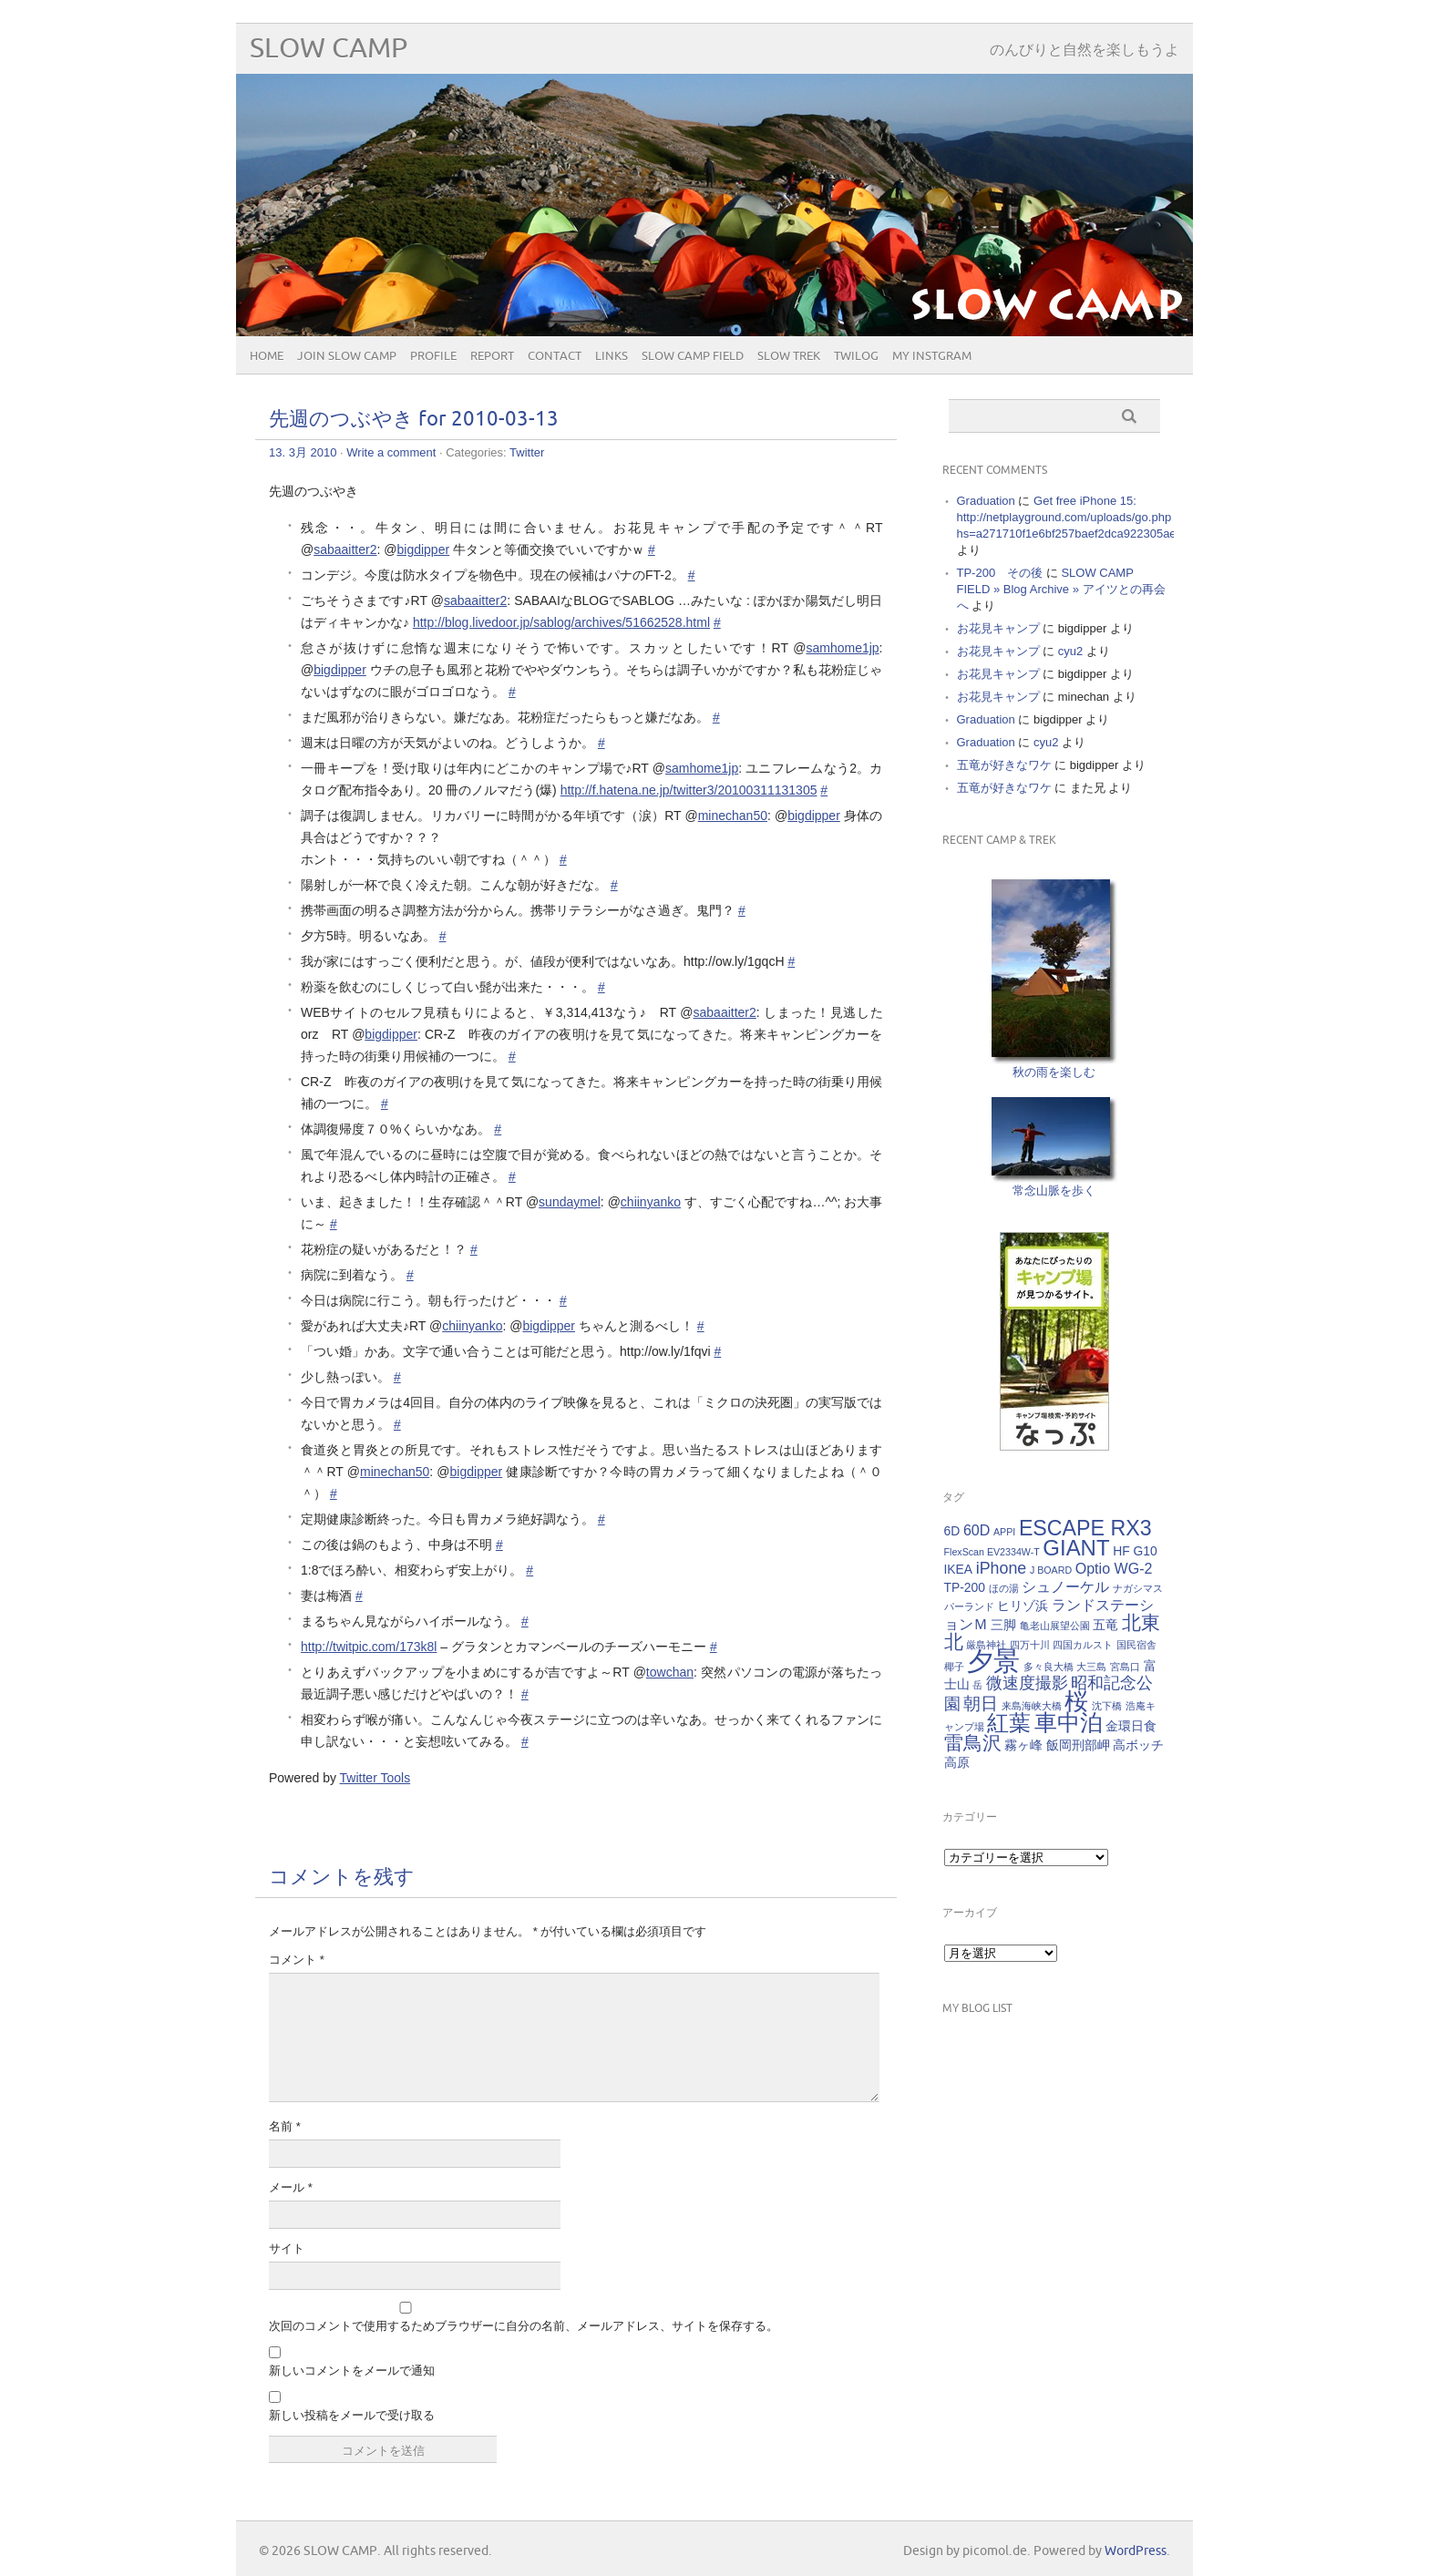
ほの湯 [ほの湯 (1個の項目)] (1004, 1588)
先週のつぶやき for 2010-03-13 (414, 419)
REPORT (492, 356)
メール (291, 2187)
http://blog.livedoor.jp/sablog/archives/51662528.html (561, 622)
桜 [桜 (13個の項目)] (1076, 1701)
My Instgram (932, 356)
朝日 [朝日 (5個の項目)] (980, 1703)
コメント (296, 1959)
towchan (670, 1672)
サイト (286, 2248)
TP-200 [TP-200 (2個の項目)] (965, 1587)
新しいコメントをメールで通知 (352, 2370)
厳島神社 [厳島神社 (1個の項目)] (986, 1644)
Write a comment (391, 452)
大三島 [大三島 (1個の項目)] (1091, 1666)
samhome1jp (842, 648)
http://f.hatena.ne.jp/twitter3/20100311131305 (688, 790)
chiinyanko (651, 1202)
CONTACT (554, 356)
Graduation (986, 501)
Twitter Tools (375, 1777)
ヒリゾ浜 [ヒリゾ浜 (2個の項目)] (1022, 1605)
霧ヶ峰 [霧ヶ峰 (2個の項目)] (1023, 1745)
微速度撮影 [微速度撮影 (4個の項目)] (1027, 1683)
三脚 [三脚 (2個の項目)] (1003, 1624)
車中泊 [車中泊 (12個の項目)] (1068, 1722)
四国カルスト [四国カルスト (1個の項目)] (1083, 1644)
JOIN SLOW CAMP (346, 356)
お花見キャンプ (998, 628)
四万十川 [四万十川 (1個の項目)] (1030, 1644)
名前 (285, 2126)
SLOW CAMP (328, 49)
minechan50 (732, 815)
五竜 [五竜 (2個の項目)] (1105, 1624)
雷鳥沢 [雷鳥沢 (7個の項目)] (973, 1743)
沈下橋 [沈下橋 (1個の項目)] (1107, 1705)
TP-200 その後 (1000, 573)
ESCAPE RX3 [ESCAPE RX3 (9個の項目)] (1085, 1528)
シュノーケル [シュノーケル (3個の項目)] (1065, 1586)
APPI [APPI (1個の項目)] (1004, 1531)
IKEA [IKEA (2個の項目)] (958, 1569)
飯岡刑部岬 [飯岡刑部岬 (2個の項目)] (1078, 1745)
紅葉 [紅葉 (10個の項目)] (1009, 1722)
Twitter (526, 452)
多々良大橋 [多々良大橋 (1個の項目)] (1048, 1666)
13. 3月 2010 (302, 452)
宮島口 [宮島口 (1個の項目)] (1125, 1666)
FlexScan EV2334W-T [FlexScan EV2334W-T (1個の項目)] (992, 1551)
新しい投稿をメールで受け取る (352, 2415)
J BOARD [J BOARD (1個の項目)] (1051, 1570)
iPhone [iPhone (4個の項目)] (1001, 1568)
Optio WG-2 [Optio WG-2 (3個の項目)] (1114, 1568)
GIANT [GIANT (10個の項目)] (1076, 1547)
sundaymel (570, 1202)
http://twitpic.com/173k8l (369, 1646)
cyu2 (1070, 651)
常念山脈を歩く (1054, 1190)
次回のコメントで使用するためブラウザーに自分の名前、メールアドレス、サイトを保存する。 (523, 2326)
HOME (266, 356)
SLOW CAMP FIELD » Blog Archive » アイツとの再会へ (1061, 589)
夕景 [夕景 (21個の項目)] (993, 1661)
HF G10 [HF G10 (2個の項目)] (1135, 1551)
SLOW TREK (788, 356)
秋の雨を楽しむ (1054, 1072)
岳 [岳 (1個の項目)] (977, 1684)
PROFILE (433, 356)
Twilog (856, 356)
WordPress (1136, 2551)
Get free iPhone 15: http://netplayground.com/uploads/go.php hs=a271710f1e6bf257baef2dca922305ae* (1069, 517)
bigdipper (423, 549)
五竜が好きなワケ (1004, 765)
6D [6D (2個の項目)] (952, 1531)
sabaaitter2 (345, 549)
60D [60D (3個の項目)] (976, 1530)
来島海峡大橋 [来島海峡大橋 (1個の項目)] (1032, 1705)
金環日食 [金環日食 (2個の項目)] (1131, 1726)
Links (611, 356)
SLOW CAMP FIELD (693, 356)
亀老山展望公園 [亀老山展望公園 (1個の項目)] (1055, 1625)
